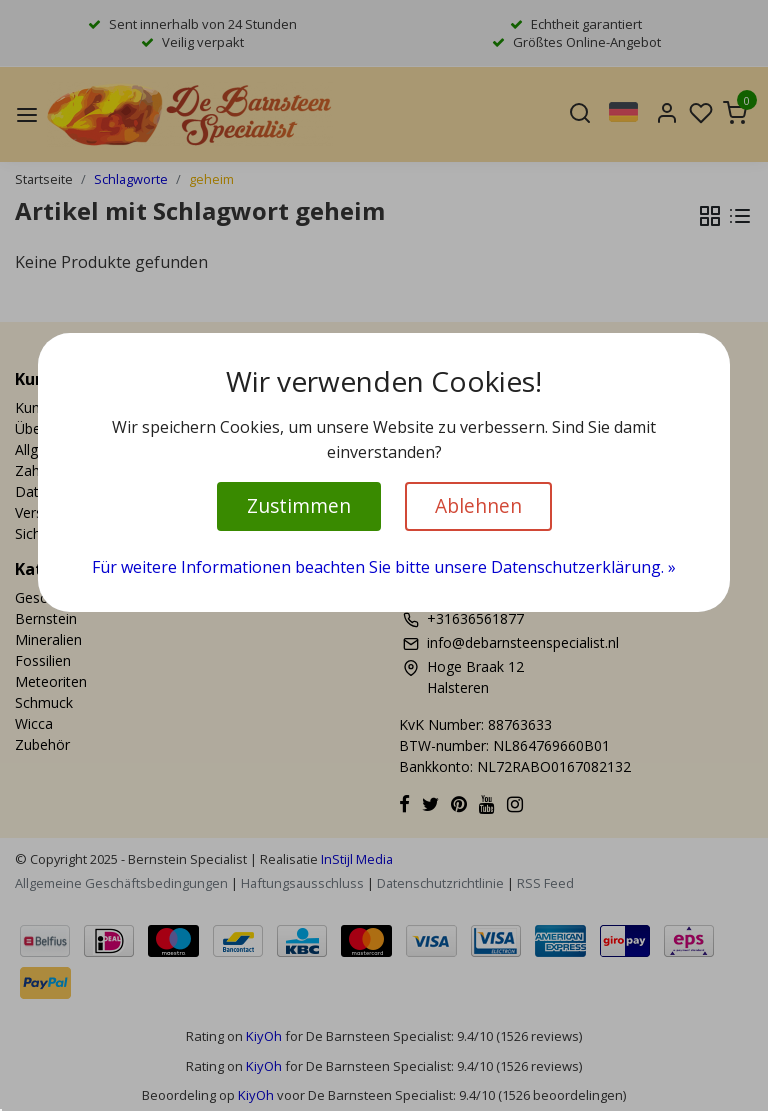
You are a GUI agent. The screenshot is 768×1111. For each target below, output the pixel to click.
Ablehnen (478, 505)
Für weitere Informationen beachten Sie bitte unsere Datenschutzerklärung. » (384, 567)
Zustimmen (299, 505)
